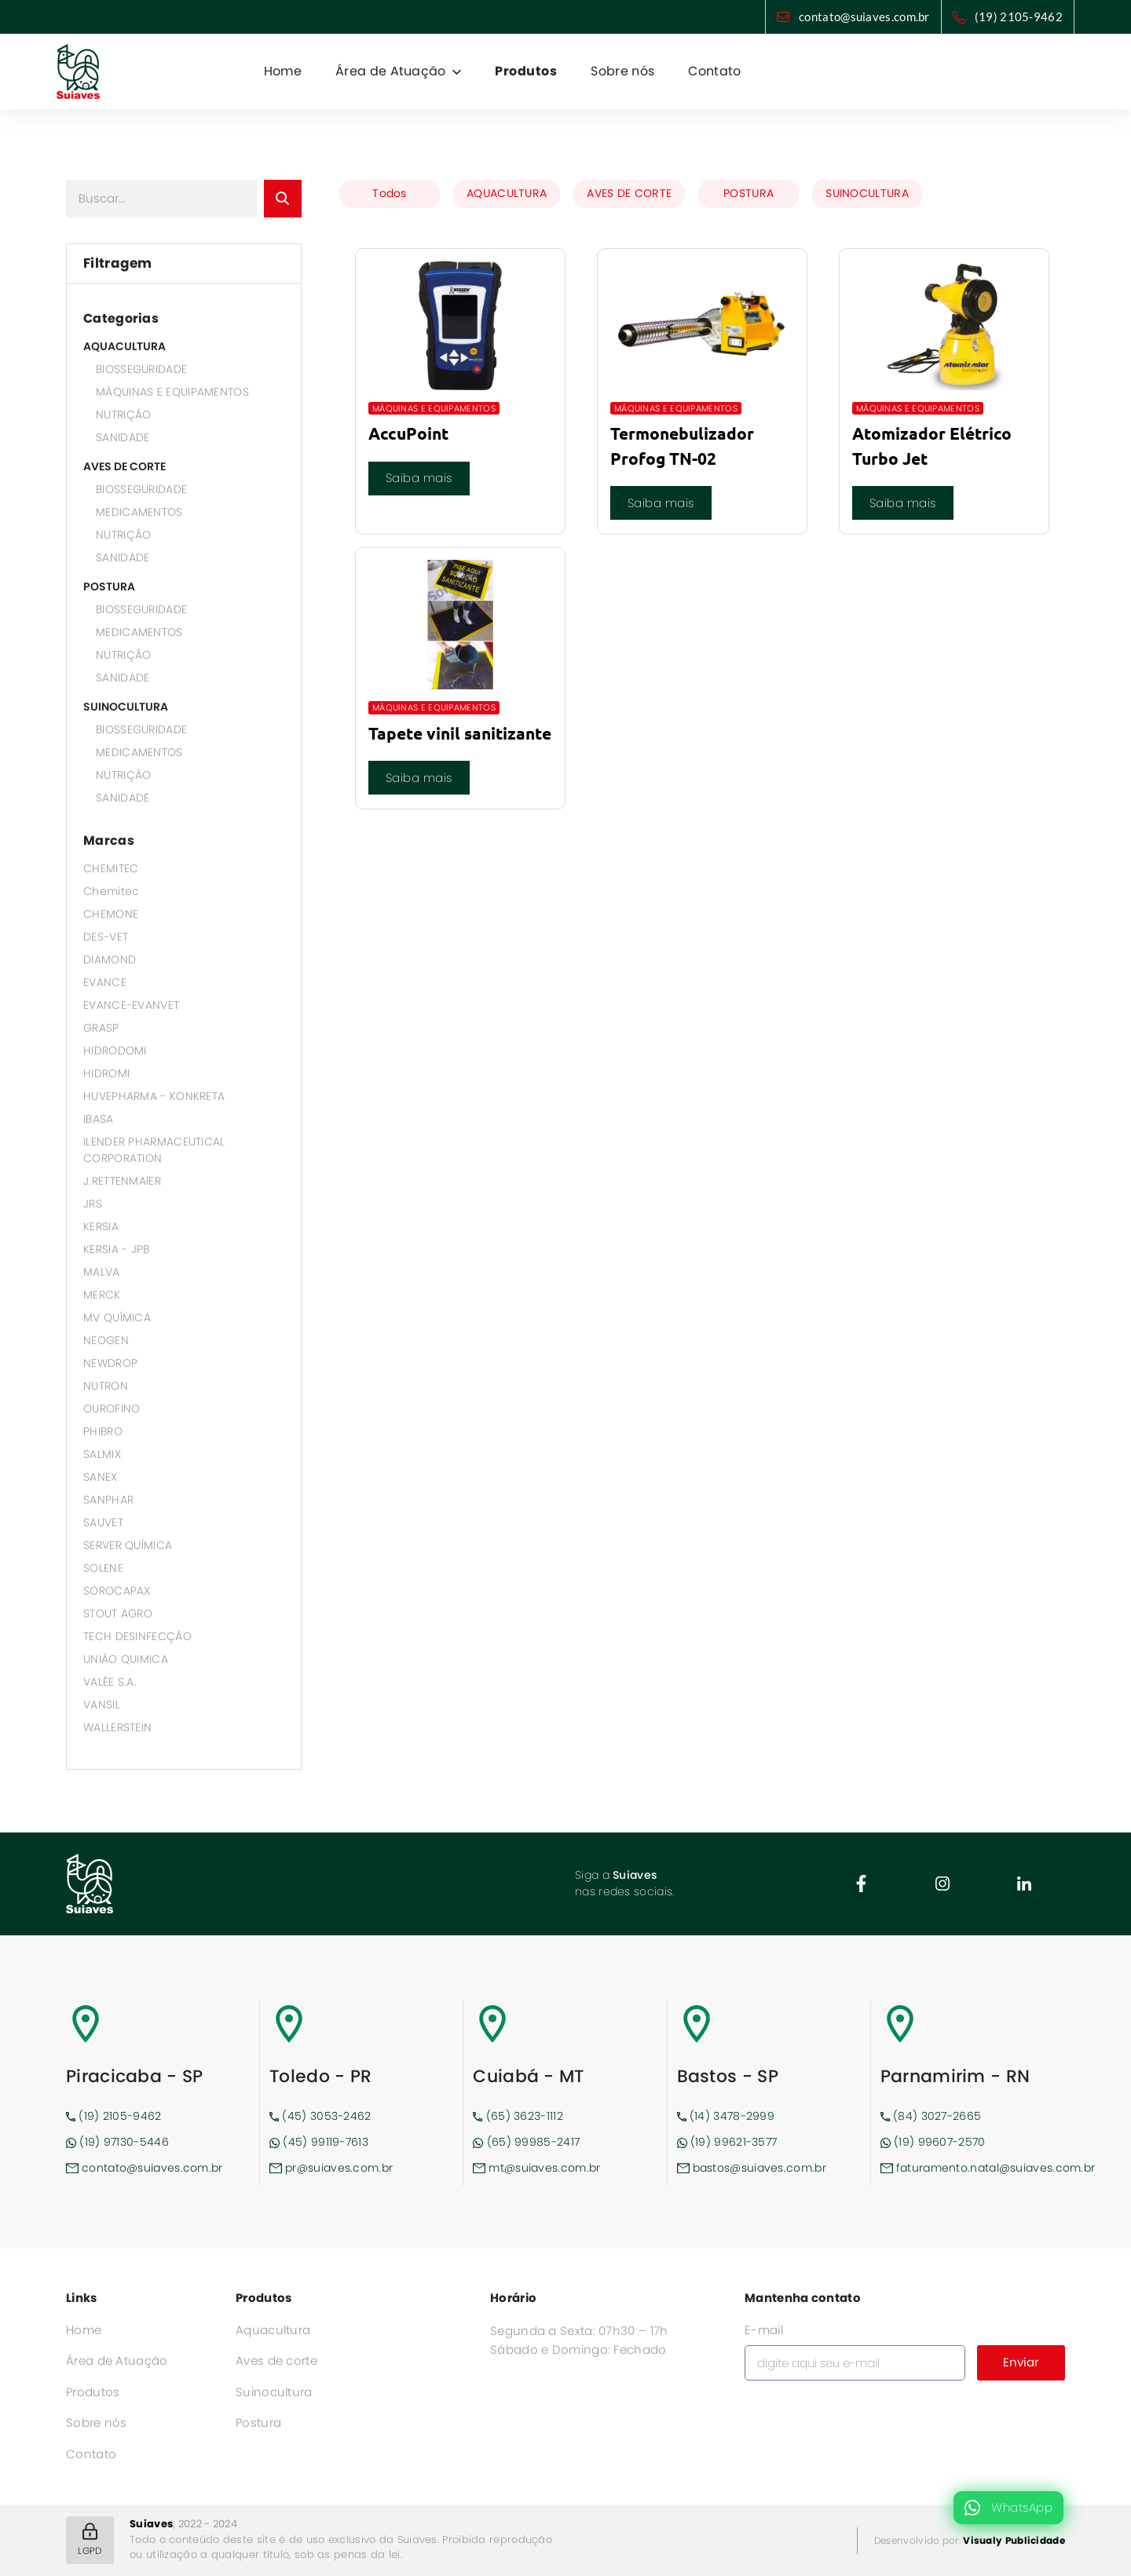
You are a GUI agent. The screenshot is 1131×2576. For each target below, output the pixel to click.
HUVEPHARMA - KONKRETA (154, 1096)
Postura (258, 2422)
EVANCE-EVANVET (131, 1005)
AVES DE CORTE (124, 466)
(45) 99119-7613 (318, 2142)
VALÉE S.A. (110, 1682)
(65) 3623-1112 (518, 2116)
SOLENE (103, 1568)
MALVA (101, 1272)
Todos (389, 193)
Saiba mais (419, 478)
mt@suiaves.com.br (536, 2168)
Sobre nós (622, 71)
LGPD (89, 2540)
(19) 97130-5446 (117, 2142)
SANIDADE (122, 437)
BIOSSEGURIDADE (141, 369)
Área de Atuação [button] (392, 71)
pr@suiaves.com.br (331, 2168)
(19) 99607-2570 (933, 2142)
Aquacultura (273, 2330)
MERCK (102, 1295)
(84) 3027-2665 (931, 2116)
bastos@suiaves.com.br (751, 2168)
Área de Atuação (117, 2360)
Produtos (526, 71)
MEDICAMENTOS (139, 512)
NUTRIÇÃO (123, 414)
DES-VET (105, 937)
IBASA (98, 1119)
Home (283, 71)
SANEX (100, 1477)
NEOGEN (106, 1340)
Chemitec (111, 891)
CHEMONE (110, 914)
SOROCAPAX (117, 1591)
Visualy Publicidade (1014, 2540)
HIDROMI (106, 1073)
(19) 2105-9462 (1019, 16)
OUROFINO (111, 1408)
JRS (92, 1203)
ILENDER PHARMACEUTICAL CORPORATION (154, 1150)
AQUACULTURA (124, 346)
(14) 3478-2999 (726, 2116)
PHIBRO (103, 1431)
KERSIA (101, 1226)
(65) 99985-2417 (526, 2142)
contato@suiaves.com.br (864, 16)
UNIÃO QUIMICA (125, 1659)
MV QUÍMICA (117, 1317)
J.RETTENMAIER (122, 1181)
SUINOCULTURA (125, 706)
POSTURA (109, 586)
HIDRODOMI (115, 1050)
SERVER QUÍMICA (127, 1545)
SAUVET (103, 1522)
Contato (714, 71)
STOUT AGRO (117, 1613)
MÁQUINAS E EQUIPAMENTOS (172, 392)
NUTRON (105, 1386)
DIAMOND (109, 959)
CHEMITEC (110, 868)
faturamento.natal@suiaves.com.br (972, 2168)
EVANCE (104, 982)
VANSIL (101, 1704)
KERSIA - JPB (116, 1249)
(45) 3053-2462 (320, 2116)
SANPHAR (108, 1499)
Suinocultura (274, 2392)
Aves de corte (276, 2360)
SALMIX (102, 1454)
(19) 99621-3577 (727, 2142)
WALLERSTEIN (117, 1727)
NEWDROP (110, 1363)
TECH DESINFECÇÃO (137, 1636)
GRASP (101, 1028)
